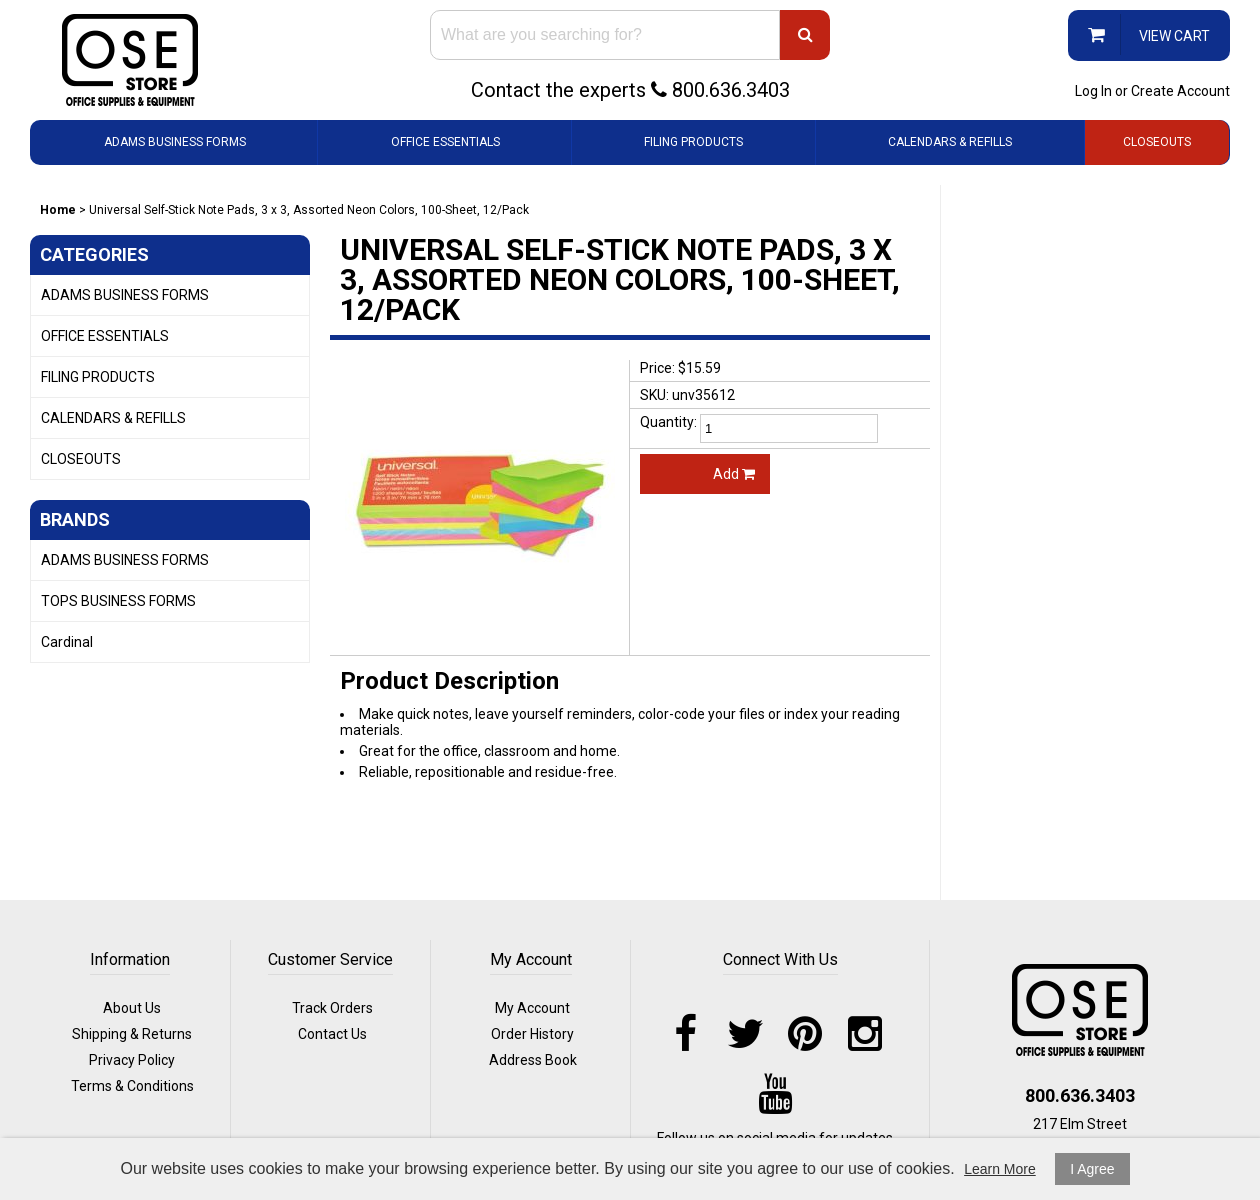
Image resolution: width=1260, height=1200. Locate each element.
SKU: (654, 395)
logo (1080, 1010)
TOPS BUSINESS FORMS (118, 601)
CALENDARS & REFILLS (950, 142)
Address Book (533, 1060)
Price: (657, 368)
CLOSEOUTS (1157, 142)
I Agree (1092, 1169)
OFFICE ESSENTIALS (445, 142)
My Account (532, 1008)
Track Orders (332, 1008)
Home (58, 210)
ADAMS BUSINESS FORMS (175, 142)
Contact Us (332, 1034)
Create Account (1180, 91)
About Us (132, 1008)
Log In (1093, 91)
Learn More (1000, 1169)
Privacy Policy (132, 1060)
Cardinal (67, 642)
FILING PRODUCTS (693, 142)
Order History (532, 1034)
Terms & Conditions (132, 1086)
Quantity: (668, 422)
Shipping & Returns (132, 1034)
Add (734, 474)
